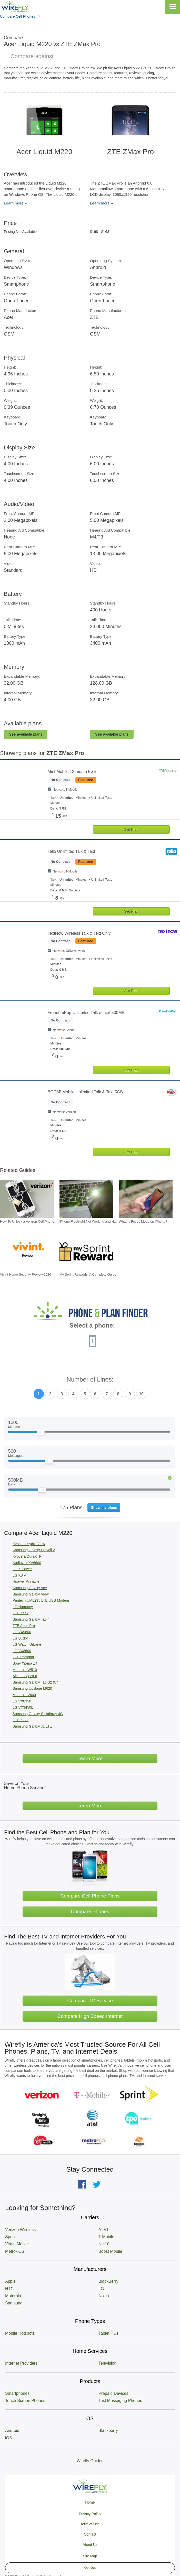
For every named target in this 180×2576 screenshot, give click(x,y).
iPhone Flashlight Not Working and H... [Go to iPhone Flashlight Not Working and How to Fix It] (88, 1221)
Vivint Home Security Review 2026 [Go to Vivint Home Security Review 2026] (25, 1274)
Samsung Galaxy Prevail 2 (34, 1550)
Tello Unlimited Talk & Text (71, 851)
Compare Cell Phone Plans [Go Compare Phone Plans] (89, 1896)
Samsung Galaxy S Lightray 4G (38, 1714)
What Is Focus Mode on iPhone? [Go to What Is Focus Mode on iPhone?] (143, 1221)
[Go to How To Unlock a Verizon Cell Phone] (27, 1199)
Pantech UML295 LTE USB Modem (41, 1600)
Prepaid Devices (113, 2393)
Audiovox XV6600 (27, 1563)
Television (107, 2363)
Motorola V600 (24, 1695)
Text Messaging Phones (120, 2400)
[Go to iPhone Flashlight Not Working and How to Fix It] (86, 1199)
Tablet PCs (108, 2333)
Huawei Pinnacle (26, 1581)
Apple (10, 2281)
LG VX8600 (22, 1651)
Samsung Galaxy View (31, 1594)
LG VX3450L (23, 1707)
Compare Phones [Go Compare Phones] (90, 1911)
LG (101, 2289)
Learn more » (15, 203)
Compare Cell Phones (17, 16)
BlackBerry (108, 2281)
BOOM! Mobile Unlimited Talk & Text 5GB (85, 1092)
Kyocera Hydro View (29, 1544)
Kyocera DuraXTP (27, 1556)
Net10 (103, 2244)
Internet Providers (21, 2363)
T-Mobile (106, 2237)
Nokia (103, 2296)
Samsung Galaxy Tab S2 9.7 (35, 1682)
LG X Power (22, 1569)
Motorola (13, 2296)
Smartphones (17, 2393)
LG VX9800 (22, 1632)
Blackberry (108, 2430)
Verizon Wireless (20, 2229)
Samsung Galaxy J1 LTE (32, 1726)
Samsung (14, 2303)
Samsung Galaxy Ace (30, 1588)
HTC (9, 2289)
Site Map (90, 2556)
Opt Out (90, 2568)
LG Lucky (20, 1638)
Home (90, 2502)
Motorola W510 (25, 1670)
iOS (8, 2438)
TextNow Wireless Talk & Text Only (79, 933)
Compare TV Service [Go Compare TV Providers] (90, 2000)
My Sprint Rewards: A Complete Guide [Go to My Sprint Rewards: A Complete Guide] (87, 1274)
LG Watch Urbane (27, 1644)
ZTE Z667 (20, 1613)
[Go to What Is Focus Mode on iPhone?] (146, 1199)
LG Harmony (23, 1607)
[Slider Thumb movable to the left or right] (41, 1434)
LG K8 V (19, 1575)
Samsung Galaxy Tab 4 (31, 1619)
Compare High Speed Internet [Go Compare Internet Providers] (90, 2016)
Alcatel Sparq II (25, 1676)
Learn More (90, 1758)
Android (12, 2430)
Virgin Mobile (17, 2244)
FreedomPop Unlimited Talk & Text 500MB (86, 1012)
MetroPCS (14, 2251)
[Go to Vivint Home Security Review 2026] (27, 1252)
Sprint (10, 2237)
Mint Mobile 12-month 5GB (72, 771)
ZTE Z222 (20, 1720)
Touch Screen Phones (25, 2400)
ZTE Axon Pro (24, 1626)
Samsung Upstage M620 (32, 1688)
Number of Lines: (90, 1379)
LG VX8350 (22, 1701)
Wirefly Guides (90, 2461)
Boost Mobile (110, 2251)
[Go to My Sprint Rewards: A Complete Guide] (86, 1252)
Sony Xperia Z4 (25, 1663)
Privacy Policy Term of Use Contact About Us (90, 2529)
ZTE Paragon (23, 1657)
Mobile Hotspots (20, 2333)
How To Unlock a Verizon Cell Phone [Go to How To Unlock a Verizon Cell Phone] (27, 1221)
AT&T (103, 2229)
